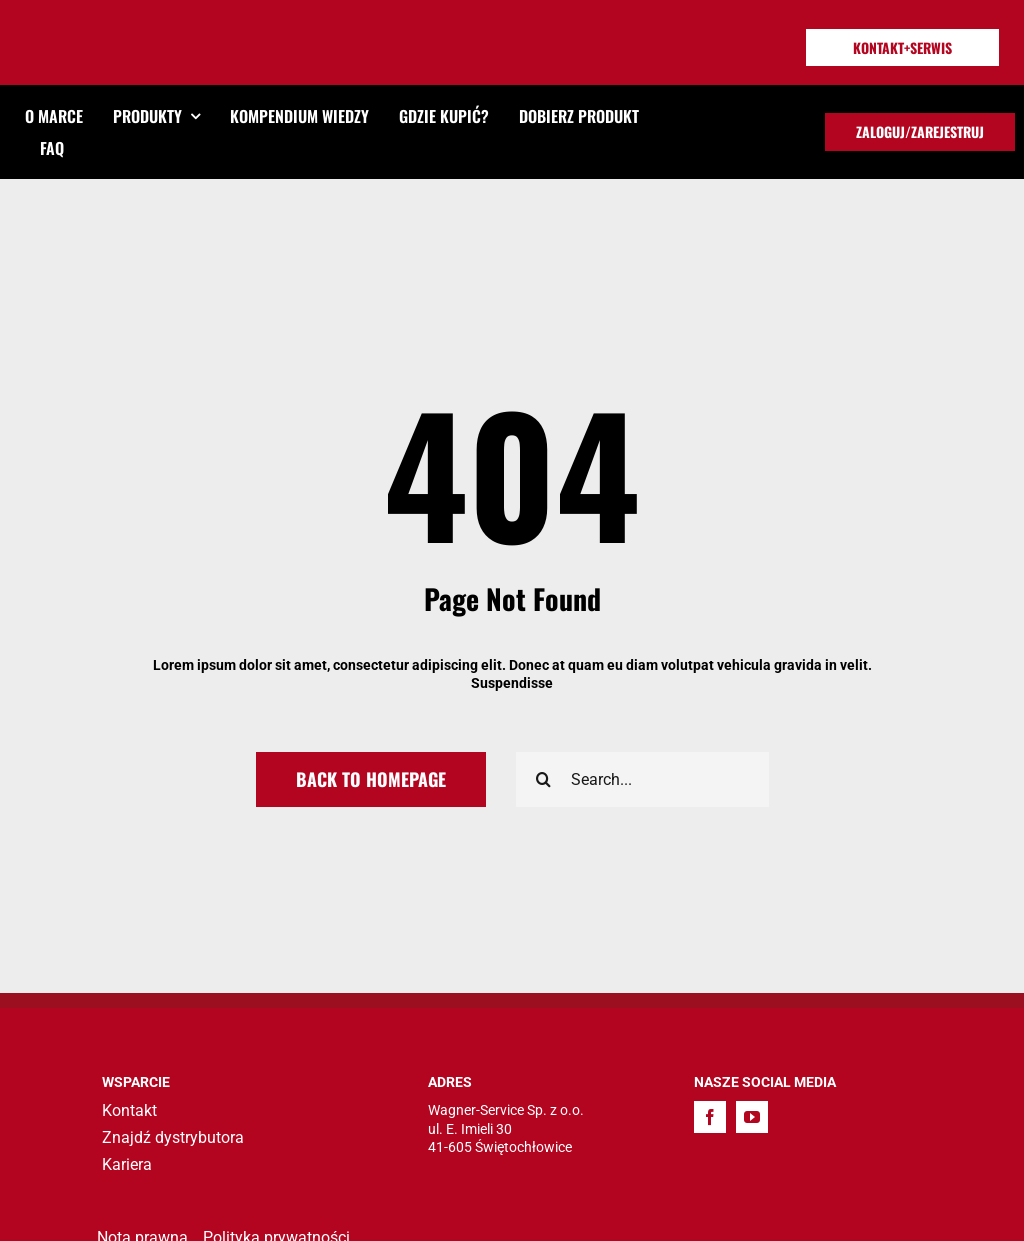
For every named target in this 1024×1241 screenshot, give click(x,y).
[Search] (543, 779)
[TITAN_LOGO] (117, 30)
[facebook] (710, 1117)
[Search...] (642, 779)
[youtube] (752, 1117)
